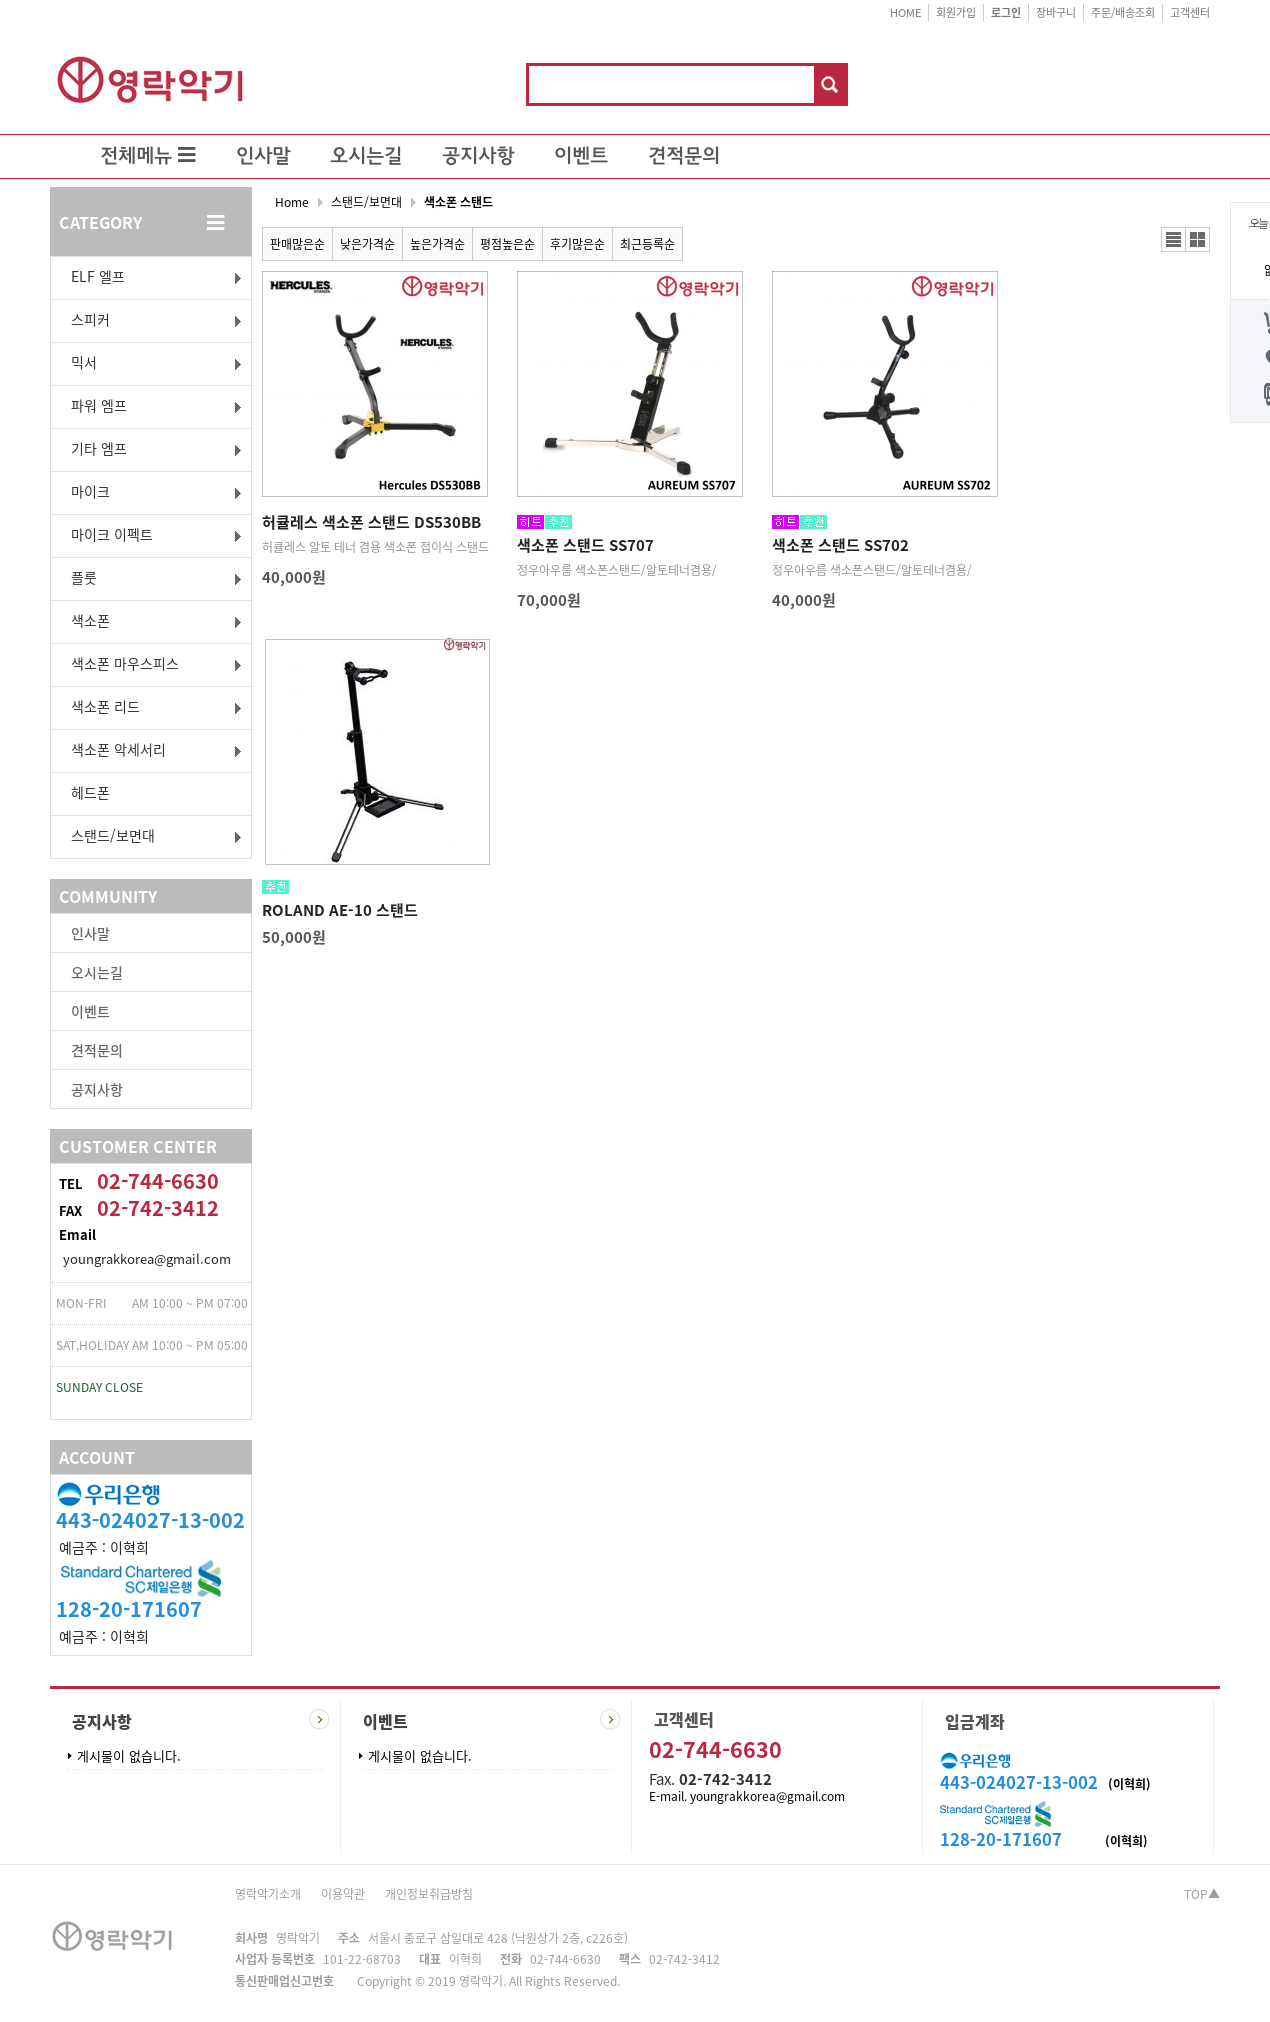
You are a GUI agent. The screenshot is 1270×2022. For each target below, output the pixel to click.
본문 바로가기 (0, 0)
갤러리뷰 (1197, 239)
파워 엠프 (99, 405)
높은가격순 (437, 244)
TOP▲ (1202, 1894)
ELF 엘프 (98, 276)
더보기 (319, 1719)
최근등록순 (647, 244)
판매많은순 (297, 244)
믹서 (84, 362)
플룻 (84, 577)
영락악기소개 (268, 1894)
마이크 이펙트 (112, 534)
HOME (905, 12)
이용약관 (343, 1894)
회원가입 (956, 12)
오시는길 (366, 157)
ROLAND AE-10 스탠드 (340, 910)
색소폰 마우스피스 (125, 663)
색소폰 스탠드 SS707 (585, 545)
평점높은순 (507, 244)
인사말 (263, 157)
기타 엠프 (99, 448)
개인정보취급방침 (429, 1894)
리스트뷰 (1173, 239)
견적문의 (684, 157)
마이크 (90, 491)
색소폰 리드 (105, 706)
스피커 (90, 319)
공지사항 (478, 157)
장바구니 (1056, 12)
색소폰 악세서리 (118, 749)
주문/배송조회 (1123, 12)
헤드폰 (90, 792)
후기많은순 (577, 244)
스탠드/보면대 (113, 835)
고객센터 (1190, 12)
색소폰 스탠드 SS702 (840, 545)
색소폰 (90, 620)
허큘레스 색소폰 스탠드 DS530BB (371, 522)
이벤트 (581, 157)
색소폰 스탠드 (458, 202)
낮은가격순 (367, 244)
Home (292, 202)
